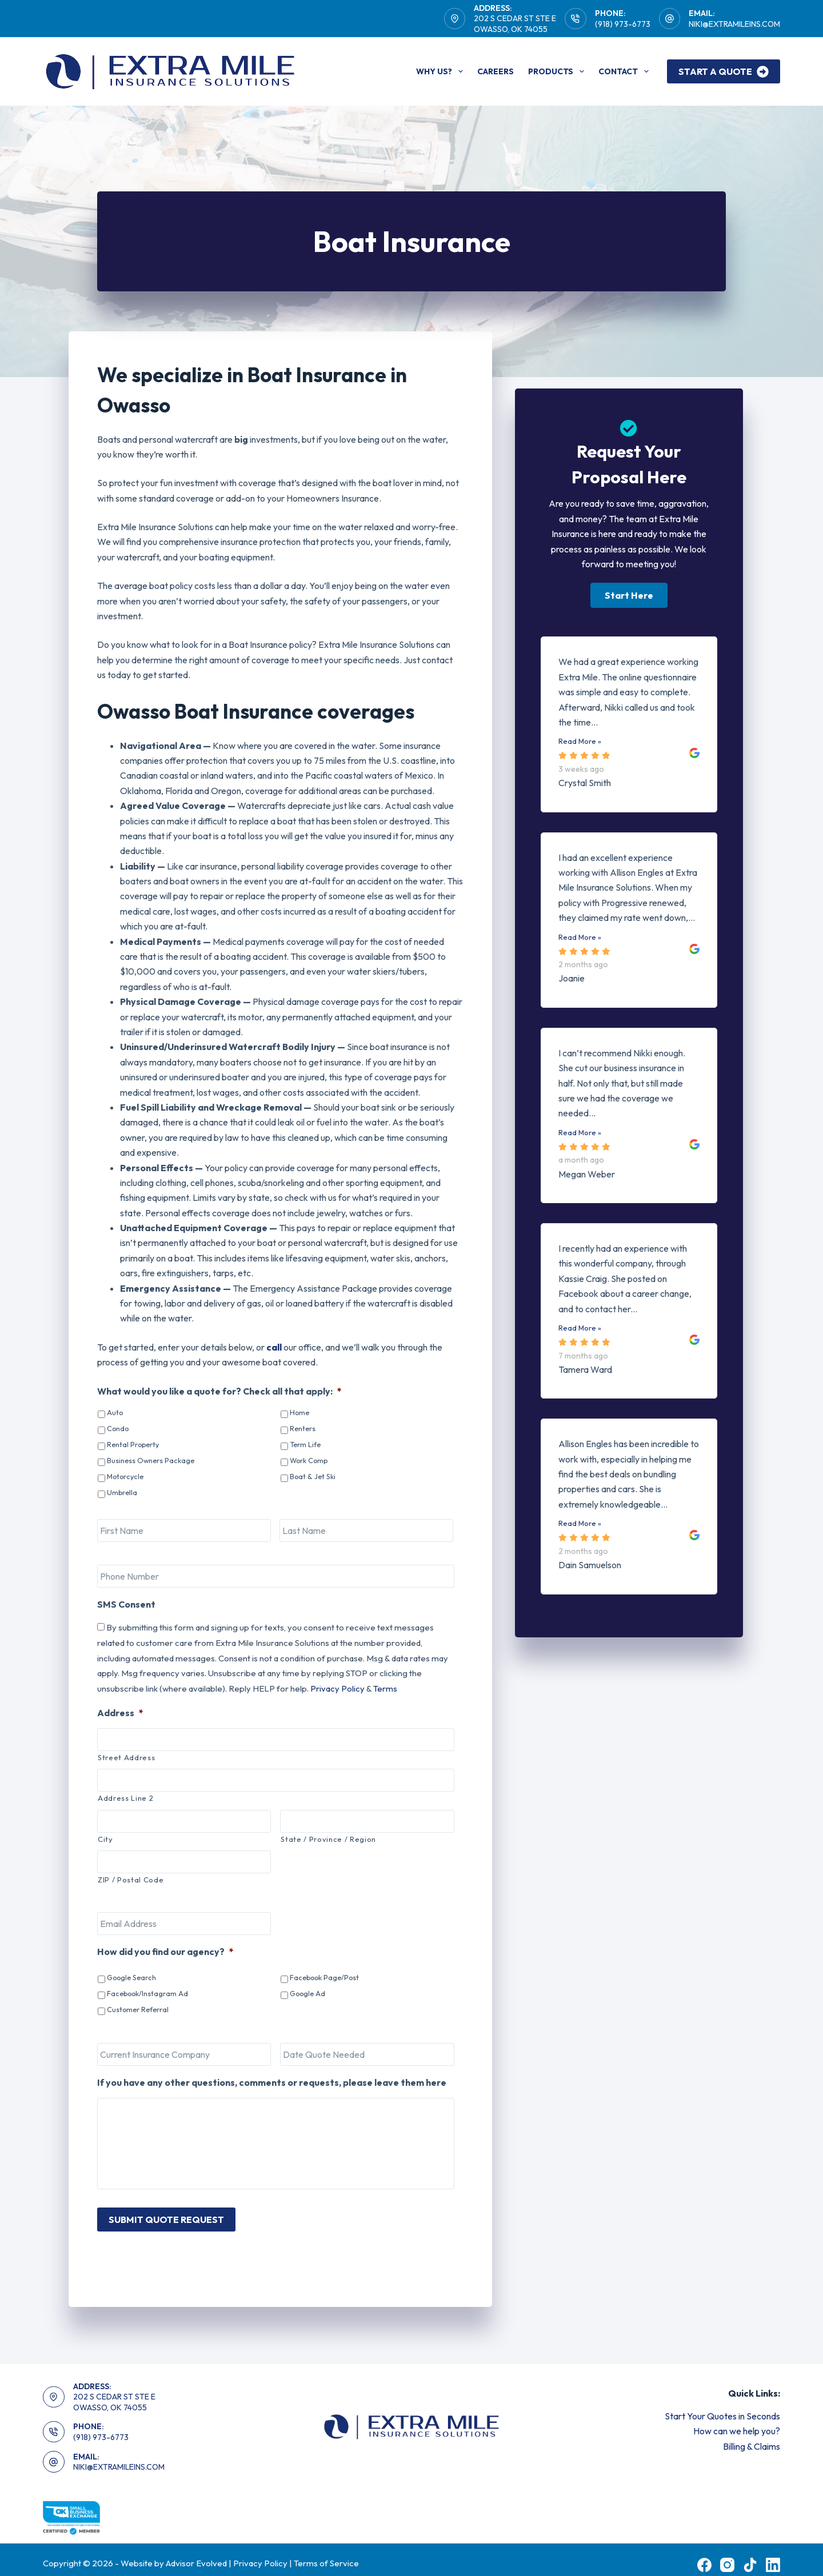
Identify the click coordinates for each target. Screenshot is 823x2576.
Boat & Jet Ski (312, 1476)
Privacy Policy (337, 1688)
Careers (495, 71)
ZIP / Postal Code (130, 1879)
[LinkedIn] (773, 2554)
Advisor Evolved (197, 2552)
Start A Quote (723, 72)
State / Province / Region (328, 1839)
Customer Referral (138, 2009)
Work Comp (308, 1460)
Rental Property (133, 1444)
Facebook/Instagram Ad (147, 1993)
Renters (302, 1428)
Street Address (126, 1757)
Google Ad (307, 1993)
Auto (115, 1412)
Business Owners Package (150, 1460)
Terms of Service (326, 2552)
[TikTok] (750, 2554)
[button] (629, 595)
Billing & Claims (751, 2436)
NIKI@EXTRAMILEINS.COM (734, 24)
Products (558, 71)
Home (299, 1412)
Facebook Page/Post (324, 1977)
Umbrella (122, 1492)
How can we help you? (736, 2420)
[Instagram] (727, 2554)
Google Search (131, 1977)
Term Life (305, 1444)
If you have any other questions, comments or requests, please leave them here (271, 2082)
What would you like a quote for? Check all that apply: (219, 1391)
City (105, 1839)
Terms (385, 1688)
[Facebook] (704, 2554)
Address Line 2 (125, 1797)
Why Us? (442, 71)
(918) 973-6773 (622, 24)
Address (120, 1712)
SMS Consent (126, 1604)
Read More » (579, 741)
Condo (118, 1428)
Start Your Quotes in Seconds (722, 2405)
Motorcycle (125, 1476)
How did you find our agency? (165, 1951)
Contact (625, 71)
